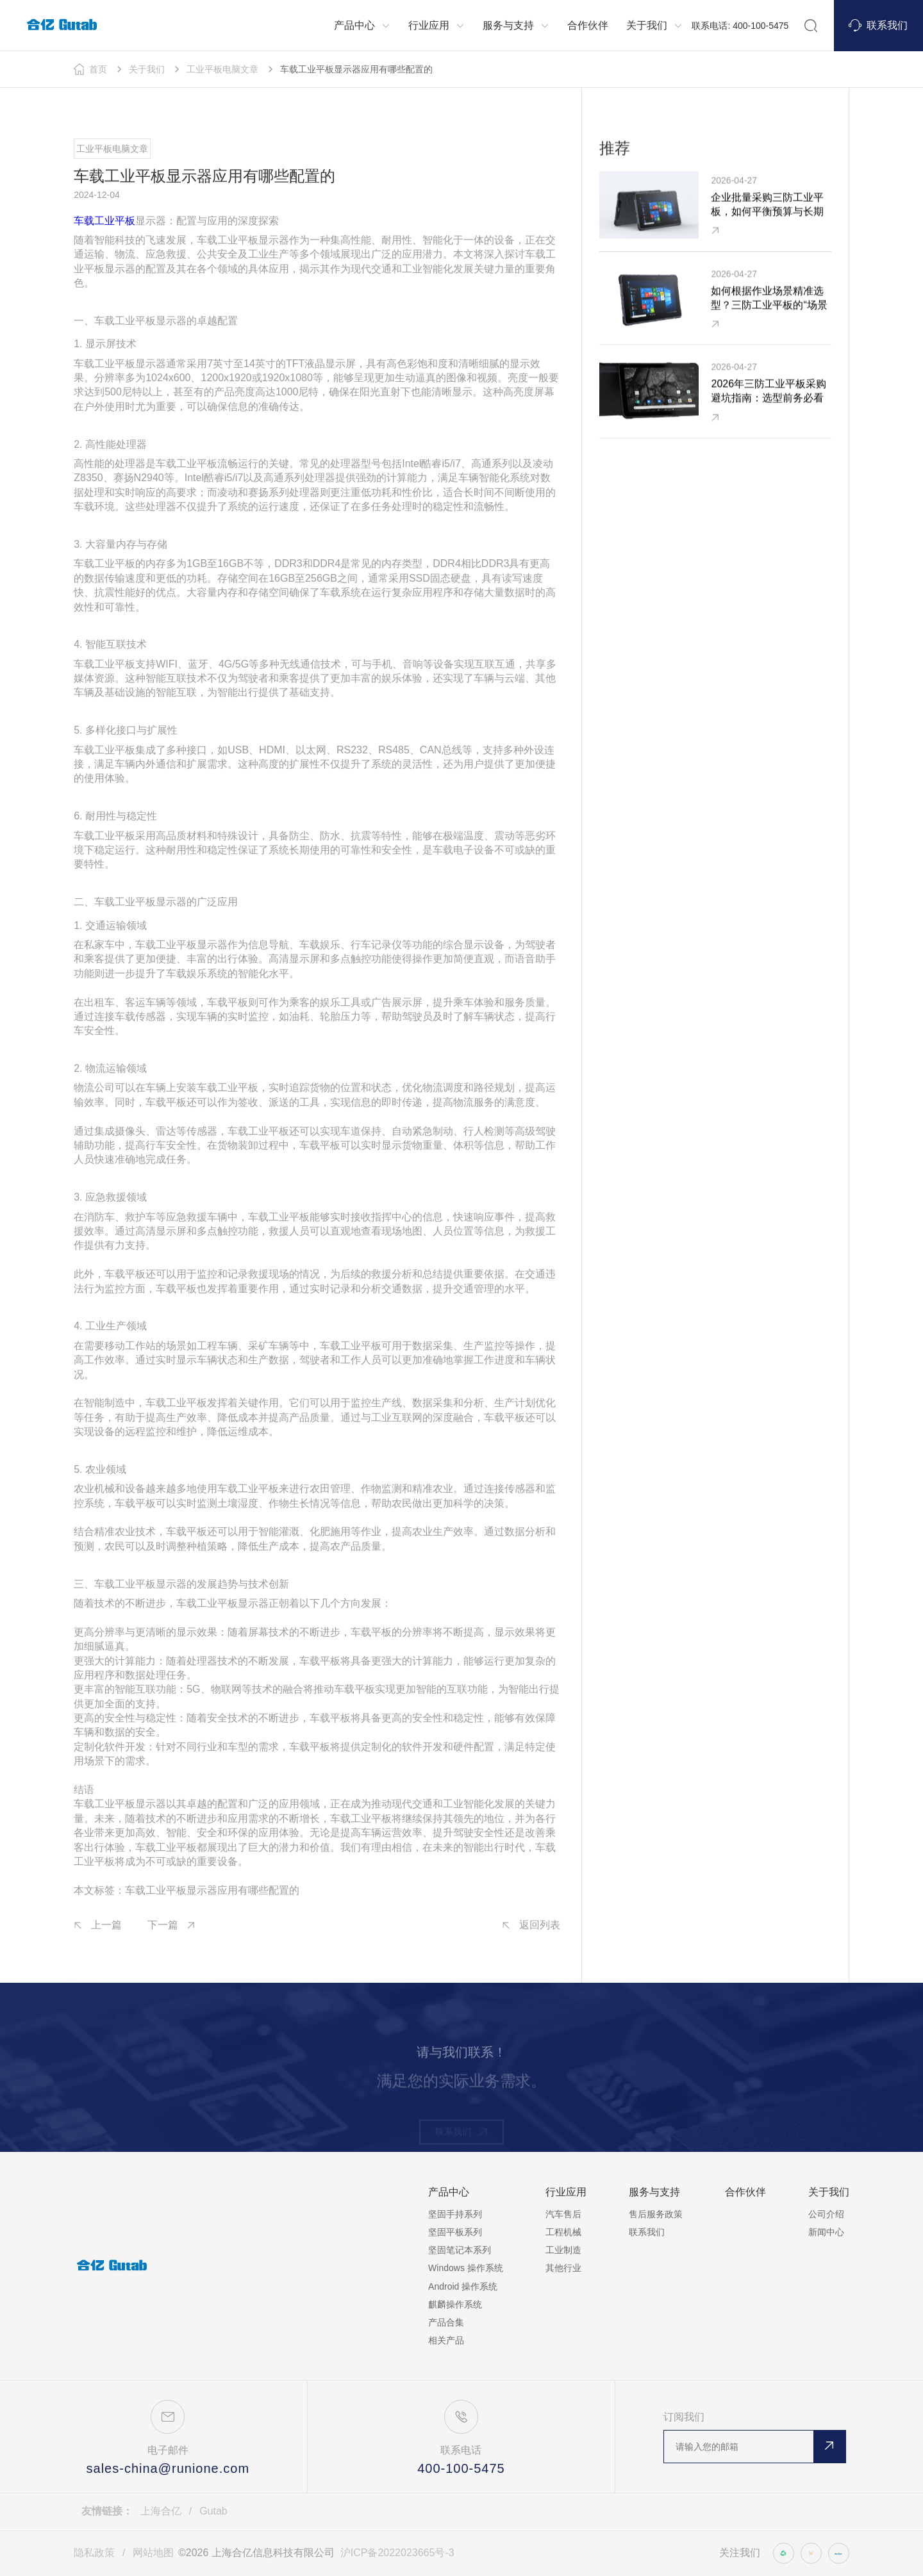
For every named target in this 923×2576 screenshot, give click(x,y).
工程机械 (563, 2232)
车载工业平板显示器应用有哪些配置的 (356, 69)
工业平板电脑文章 (222, 69)
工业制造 (563, 2250)
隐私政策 (94, 2552)
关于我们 (147, 69)
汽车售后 (563, 2214)
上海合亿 (160, 2511)
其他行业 (563, 2268)
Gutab (213, 2511)
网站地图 (153, 2552)
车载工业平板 (104, 223)
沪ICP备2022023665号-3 (397, 2552)
